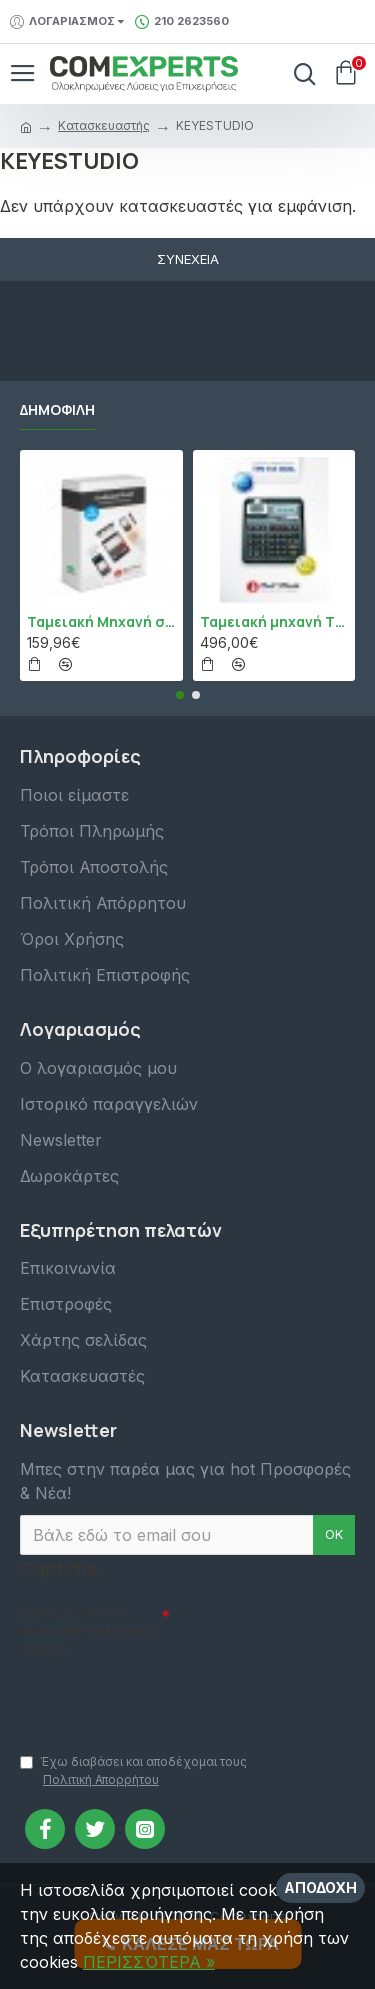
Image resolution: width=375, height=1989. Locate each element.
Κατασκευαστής (104, 125)
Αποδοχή (320, 1887)
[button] (180, 695)
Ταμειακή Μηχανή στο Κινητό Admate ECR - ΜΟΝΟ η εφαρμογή (101, 622)
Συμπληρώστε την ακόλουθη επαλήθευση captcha (88, 1630)
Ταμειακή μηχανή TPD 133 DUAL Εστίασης (274, 622)
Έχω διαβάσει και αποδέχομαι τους (133, 1771)
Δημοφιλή (57, 410)
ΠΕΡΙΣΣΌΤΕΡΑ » (149, 1962)
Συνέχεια (188, 259)
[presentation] (160, 1696)
